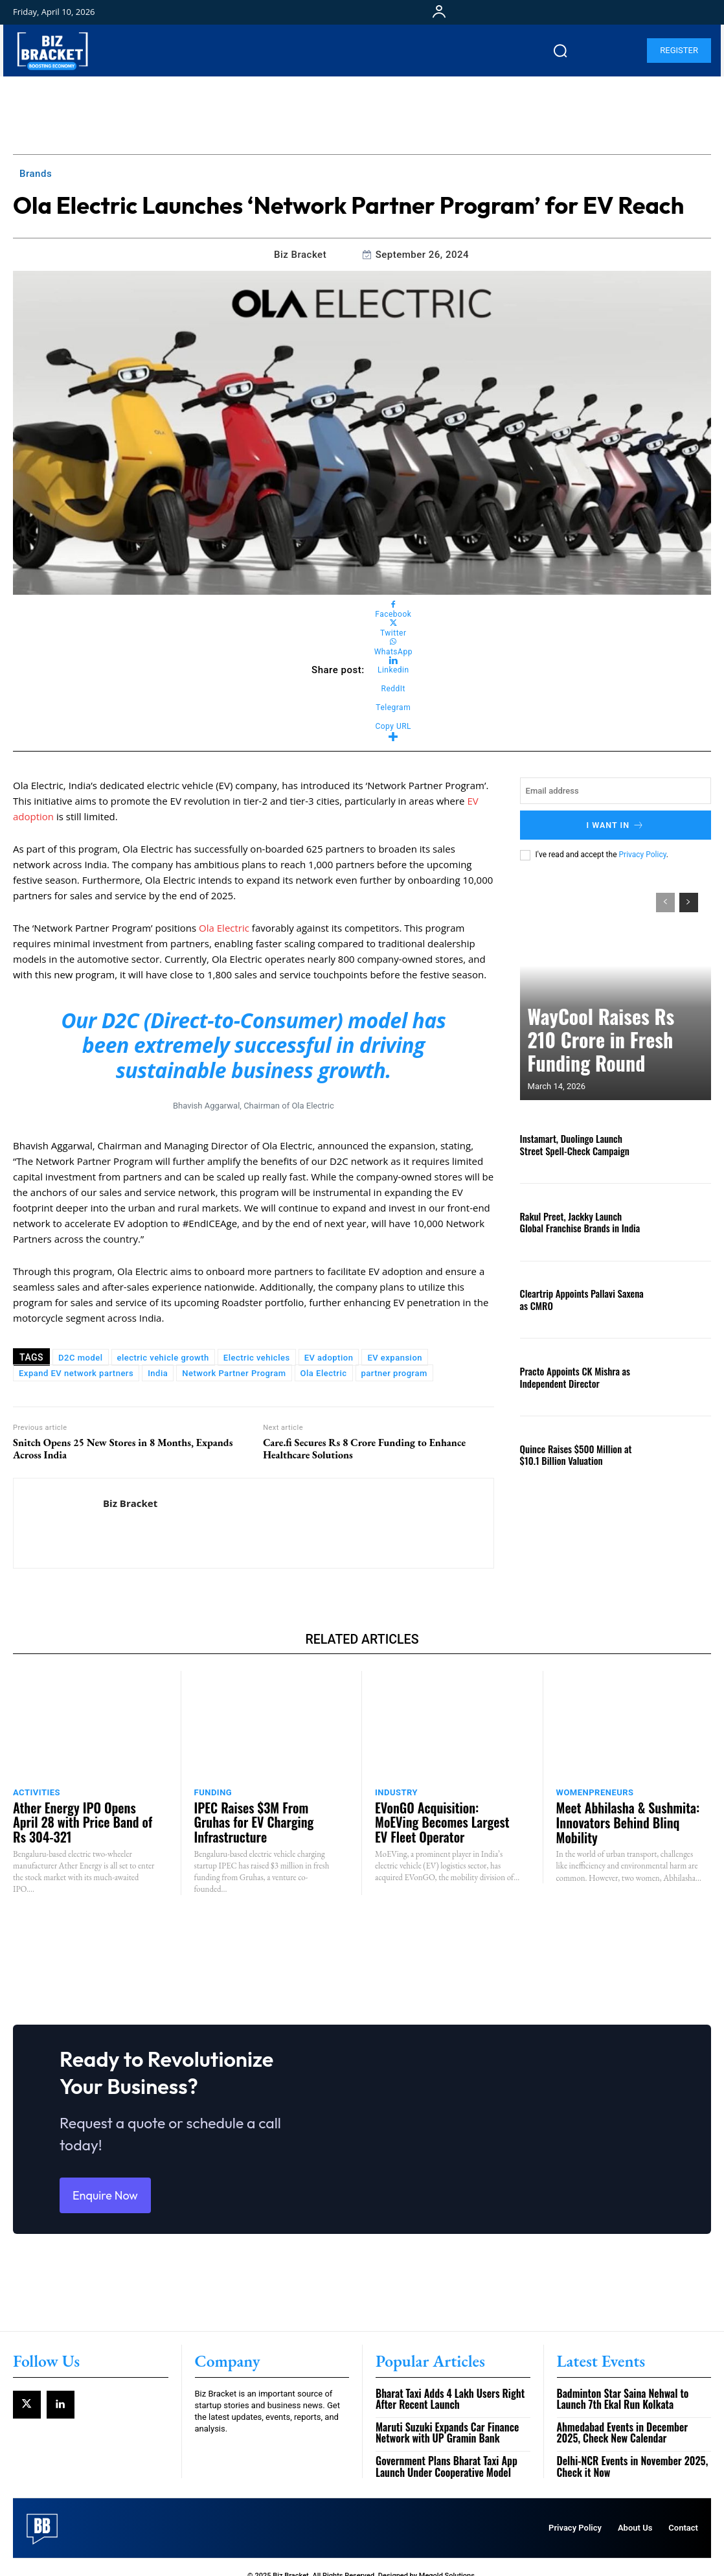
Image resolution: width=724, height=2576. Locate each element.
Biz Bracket (300, 254)
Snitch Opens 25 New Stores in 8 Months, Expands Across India (122, 1448)
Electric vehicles (256, 1358)
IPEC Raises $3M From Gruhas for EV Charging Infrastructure (260, 1811)
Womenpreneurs (595, 1792)
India (158, 1373)
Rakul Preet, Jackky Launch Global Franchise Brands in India (575, 1219)
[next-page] (688, 900)
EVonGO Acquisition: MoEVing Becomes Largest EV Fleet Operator (439, 1817)
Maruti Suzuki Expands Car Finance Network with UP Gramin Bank (443, 2417)
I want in (615, 823)
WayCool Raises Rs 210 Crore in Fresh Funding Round (602, 1058)
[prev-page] (665, 900)
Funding (213, 1792)
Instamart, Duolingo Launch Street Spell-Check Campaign (575, 1142)
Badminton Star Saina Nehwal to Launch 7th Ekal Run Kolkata (633, 2385)
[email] (615, 790)
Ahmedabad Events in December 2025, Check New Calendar (631, 2417)
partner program (394, 1373)
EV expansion (394, 1358)
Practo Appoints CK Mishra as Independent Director (568, 1374)
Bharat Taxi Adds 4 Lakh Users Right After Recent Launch (445, 2385)
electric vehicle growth (163, 1358)
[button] (560, 50)
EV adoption (329, 1358)
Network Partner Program (234, 1373)
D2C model (80, 1358)
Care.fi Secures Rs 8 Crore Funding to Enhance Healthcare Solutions (364, 1448)
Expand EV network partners (76, 1373)
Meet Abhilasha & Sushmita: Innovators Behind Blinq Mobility (627, 1811)
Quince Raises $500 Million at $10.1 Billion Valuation (578, 1452)
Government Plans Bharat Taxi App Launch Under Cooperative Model (442, 2450)
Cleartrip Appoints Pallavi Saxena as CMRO (578, 1297)
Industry (396, 1792)
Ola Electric (224, 927)
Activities (36, 1792)
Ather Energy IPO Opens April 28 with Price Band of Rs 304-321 (84, 1811)
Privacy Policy (642, 852)
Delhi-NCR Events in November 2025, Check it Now (628, 2450)
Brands (35, 173)
